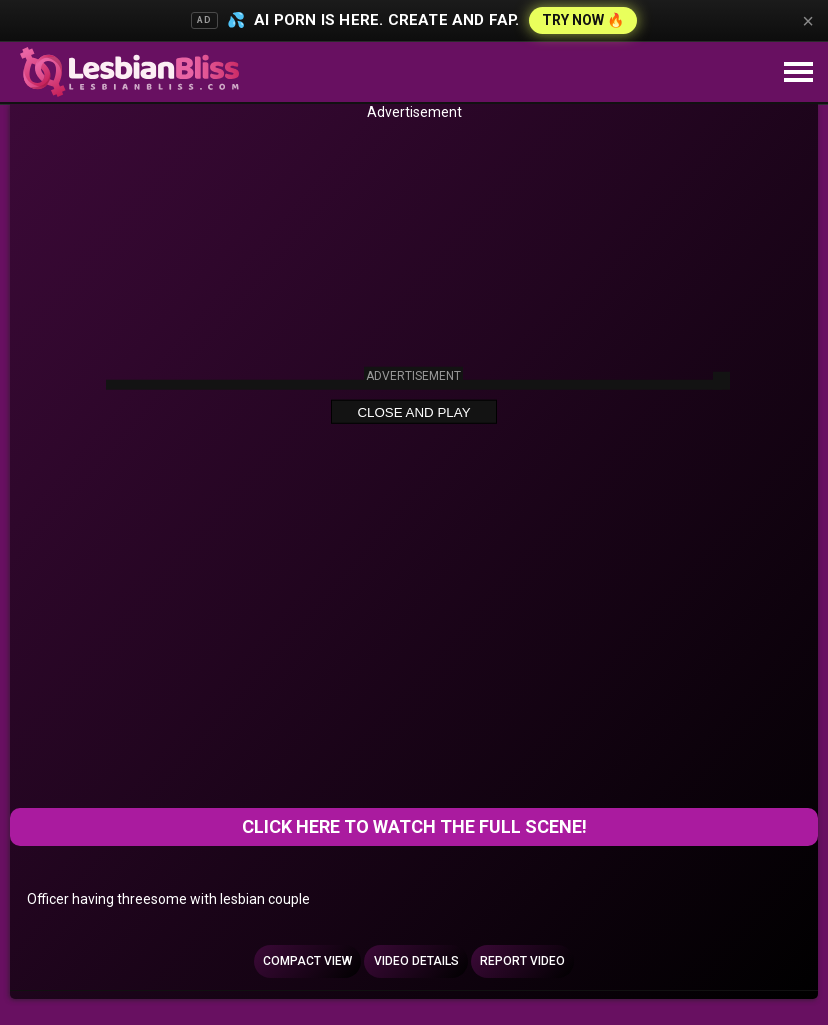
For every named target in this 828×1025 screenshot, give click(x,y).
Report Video (522, 961)
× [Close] (808, 21)
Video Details (416, 961)
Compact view (307, 961)
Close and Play (413, 412)
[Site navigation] (798, 73)
